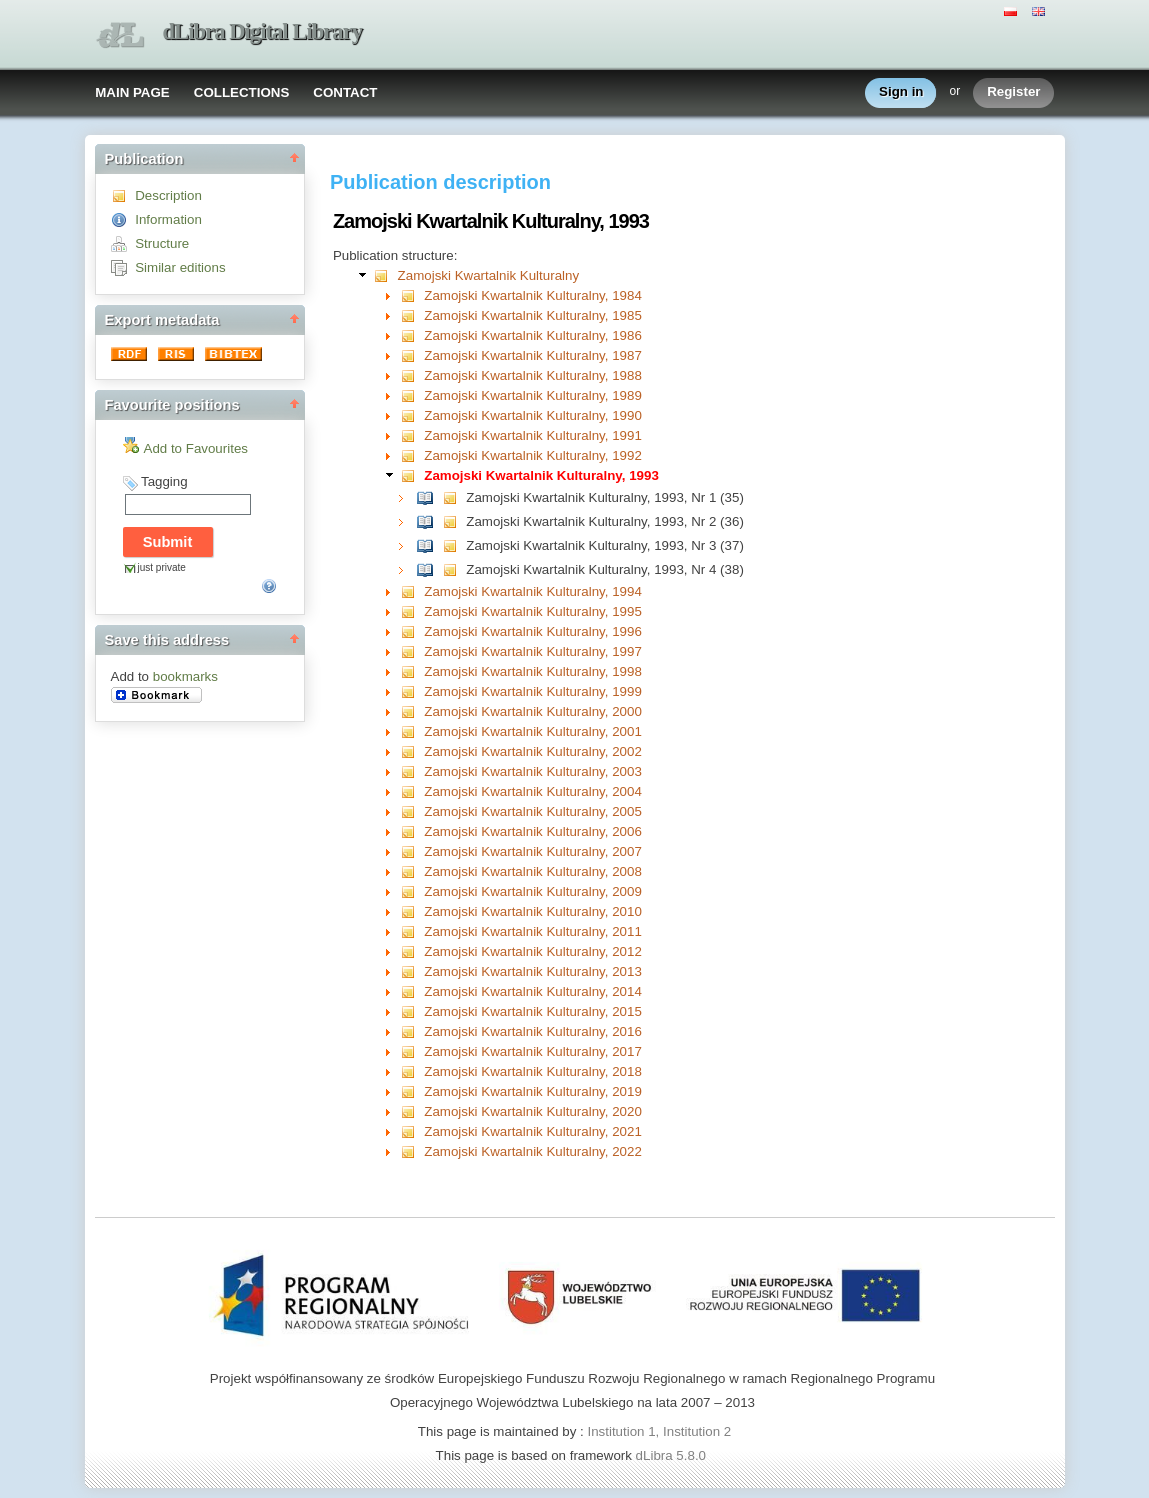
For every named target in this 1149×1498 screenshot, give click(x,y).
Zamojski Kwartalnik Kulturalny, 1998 (533, 671)
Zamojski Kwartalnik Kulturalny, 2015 (533, 1011)
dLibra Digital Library (263, 31)
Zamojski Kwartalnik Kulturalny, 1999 (533, 691)
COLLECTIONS (242, 92)
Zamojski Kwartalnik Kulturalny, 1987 (533, 355)
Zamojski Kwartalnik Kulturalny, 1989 (533, 395)
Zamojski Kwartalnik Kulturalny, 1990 (533, 415)
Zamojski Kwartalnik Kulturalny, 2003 (533, 771)
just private (162, 567)
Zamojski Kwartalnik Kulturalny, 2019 (533, 1091)
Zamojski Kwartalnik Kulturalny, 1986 (533, 335)
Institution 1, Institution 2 (659, 1431)
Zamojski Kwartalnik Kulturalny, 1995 (533, 611)
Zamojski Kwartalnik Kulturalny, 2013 (533, 971)
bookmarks (185, 676)
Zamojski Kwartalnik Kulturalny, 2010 (533, 911)
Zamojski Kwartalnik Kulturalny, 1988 (533, 375)
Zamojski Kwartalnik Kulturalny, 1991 (533, 435)
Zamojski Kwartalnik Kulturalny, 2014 (533, 991)
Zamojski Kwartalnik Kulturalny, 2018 (533, 1071)
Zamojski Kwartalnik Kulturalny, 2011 (533, 931)
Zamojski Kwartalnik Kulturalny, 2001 (533, 731)
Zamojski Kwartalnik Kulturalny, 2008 (533, 871)
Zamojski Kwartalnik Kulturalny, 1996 (533, 631)
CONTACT (345, 92)
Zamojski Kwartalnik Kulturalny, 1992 (533, 455)
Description (168, 195)
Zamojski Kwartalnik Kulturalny (488, 275)
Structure (162, 243)
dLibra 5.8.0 (673, 1455)
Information (168, 219)
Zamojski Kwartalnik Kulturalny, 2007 (533, 851)
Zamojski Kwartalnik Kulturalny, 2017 (533, 1051)
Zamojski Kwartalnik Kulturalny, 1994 (533, 591)
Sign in (901, 92)
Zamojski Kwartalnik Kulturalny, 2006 (533, 831)
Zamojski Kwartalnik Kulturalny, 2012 (533, 951)
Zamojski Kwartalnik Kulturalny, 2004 (533, 791)
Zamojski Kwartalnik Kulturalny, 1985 (533, 315)
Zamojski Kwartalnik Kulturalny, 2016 (533, 1031)
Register (1013, 92)
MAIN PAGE (132, 92)
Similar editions (180, 267)
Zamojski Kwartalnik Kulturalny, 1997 (533, 651)
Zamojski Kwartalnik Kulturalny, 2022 (533, 1151)
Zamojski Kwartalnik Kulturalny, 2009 (533, 891)
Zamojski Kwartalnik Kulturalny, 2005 (533, 811)
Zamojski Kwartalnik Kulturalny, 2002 (533, 751)
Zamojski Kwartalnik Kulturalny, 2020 (533, 1111)
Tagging (164, 481)
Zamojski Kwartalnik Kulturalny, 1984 (533, 295)
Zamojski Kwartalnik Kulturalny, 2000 (533, 711)
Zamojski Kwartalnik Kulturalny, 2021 (533, 1131)
